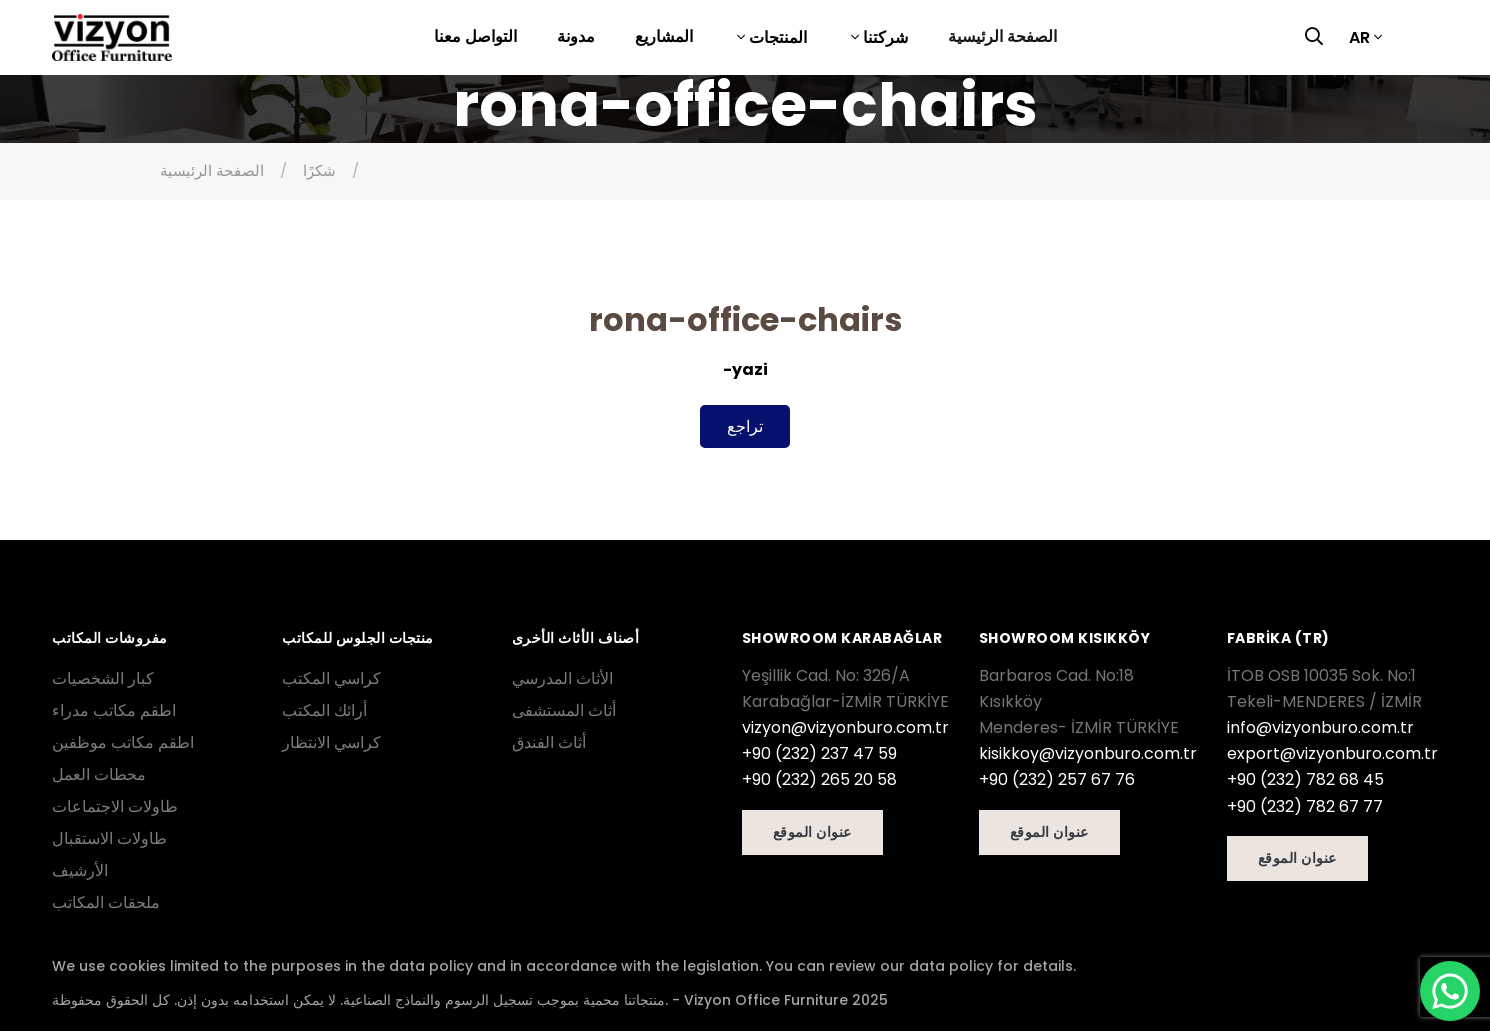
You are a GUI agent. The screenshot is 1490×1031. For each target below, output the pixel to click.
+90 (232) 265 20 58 (819, 779)
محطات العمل (99, 774)
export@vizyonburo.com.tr (1332, 753)
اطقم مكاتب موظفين (123, 742)
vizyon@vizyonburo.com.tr (845, 727)
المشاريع (664, 36)
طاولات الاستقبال (109, 838)
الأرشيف (80, 870)
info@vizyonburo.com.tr (1320, 727)
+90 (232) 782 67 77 (1305, 806)
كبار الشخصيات (103, 678)
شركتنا (883, 37)
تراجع (745, 426)
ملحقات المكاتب (106, 902)
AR (1359, 37)
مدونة (576, 36)
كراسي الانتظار (331, 742)
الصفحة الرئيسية (1002, 36)
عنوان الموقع (812, 832)
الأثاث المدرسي (562, 678)
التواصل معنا (475, 36)
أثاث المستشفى (564, 710)
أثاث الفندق (549, 742)
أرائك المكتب (324, 710)
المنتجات (776, 37)
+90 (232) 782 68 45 (1305, 779)
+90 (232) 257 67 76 (1057, 779)
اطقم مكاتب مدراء (114, 710)
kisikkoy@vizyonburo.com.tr (1088, 753)
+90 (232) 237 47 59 (819, 753)
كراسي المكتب (331, 678)
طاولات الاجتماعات (115, 806)
